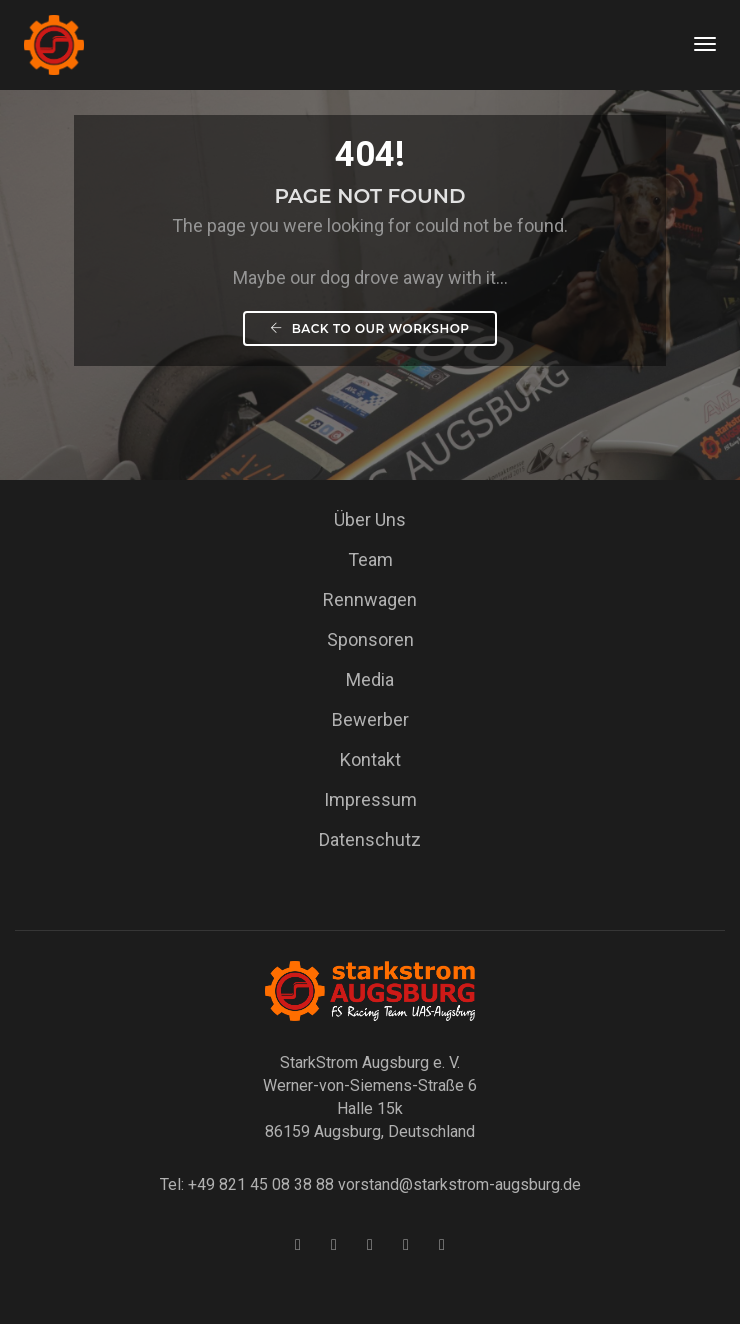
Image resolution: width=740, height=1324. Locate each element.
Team (370, 559)
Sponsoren (370, 639)
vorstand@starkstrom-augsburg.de (459, 1184)
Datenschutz (370, 839)
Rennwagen (370, 599)
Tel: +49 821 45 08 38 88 (247, 1184)
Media (370, 679)
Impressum (370, 799)
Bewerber (370, 719)
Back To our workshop (369, 328)
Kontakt (370, 759)
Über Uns (370, 519)
